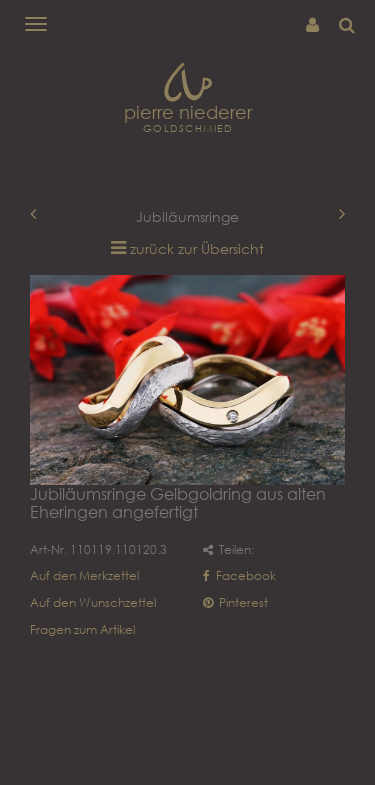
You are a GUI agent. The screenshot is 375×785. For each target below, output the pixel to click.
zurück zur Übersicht (197, 248)
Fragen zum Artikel (82, 629)
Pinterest (235, 602)
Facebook (239, 575)
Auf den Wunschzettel (93, 602)
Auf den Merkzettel (84, 575)
